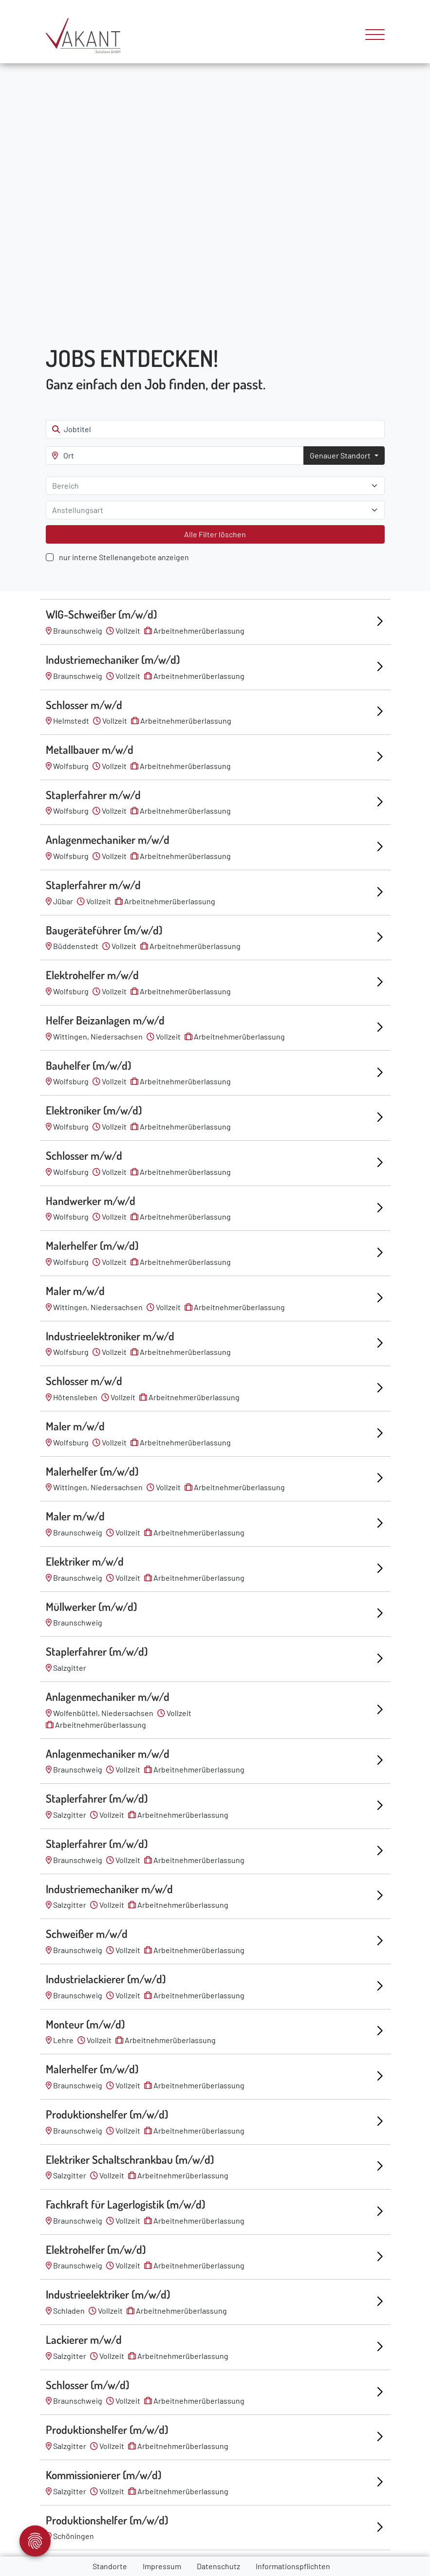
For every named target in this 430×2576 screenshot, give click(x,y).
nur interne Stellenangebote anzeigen (124, 557)
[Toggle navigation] (371, 35)
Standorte (110, 2566)
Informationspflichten (293, 2566)
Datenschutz (218, 2566)
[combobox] (215, 485)
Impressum (162, 2566)
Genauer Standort (341, 455)
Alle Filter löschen (215, 534)
